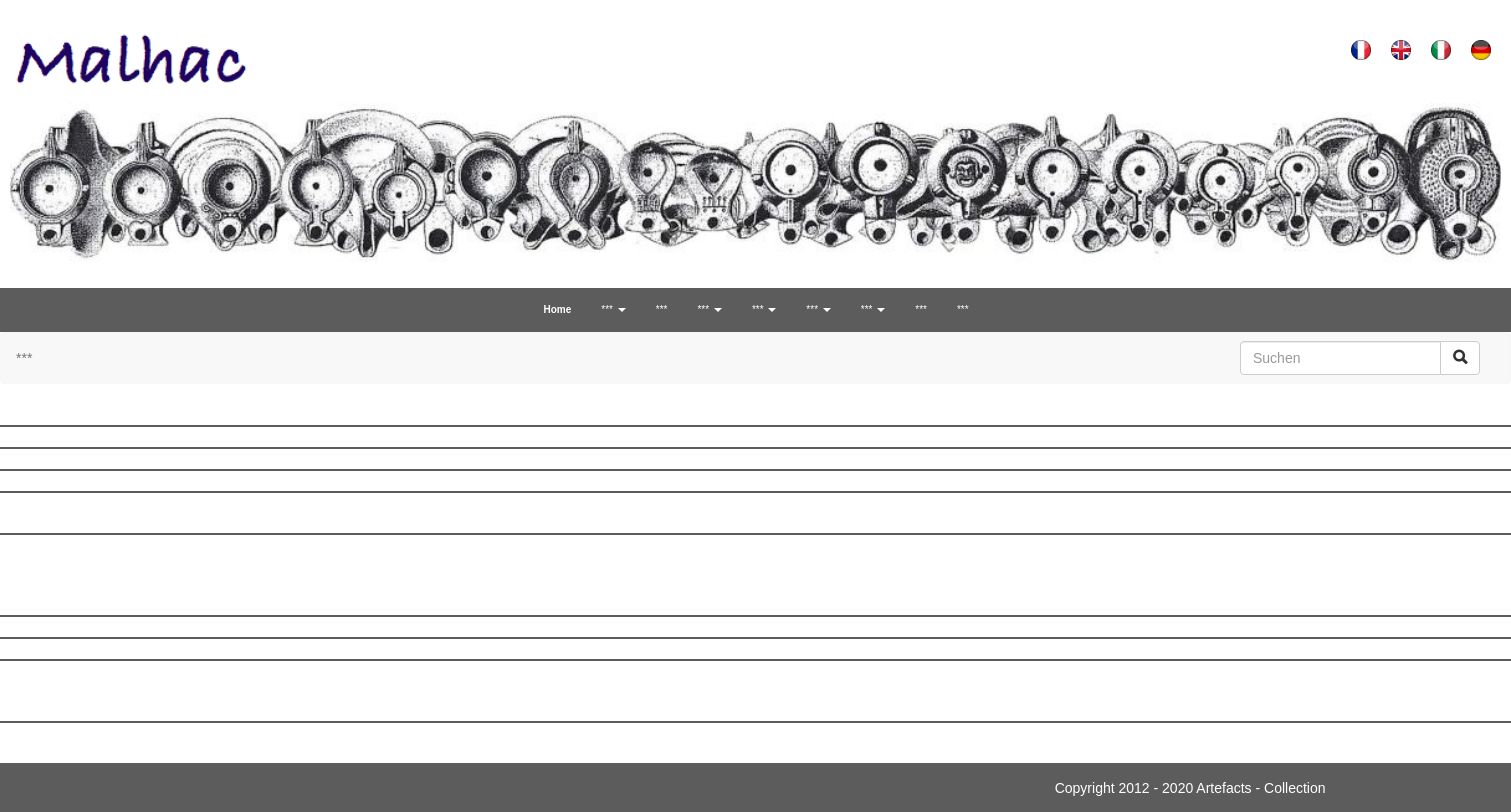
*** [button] (613, 309)
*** (662, 309)
